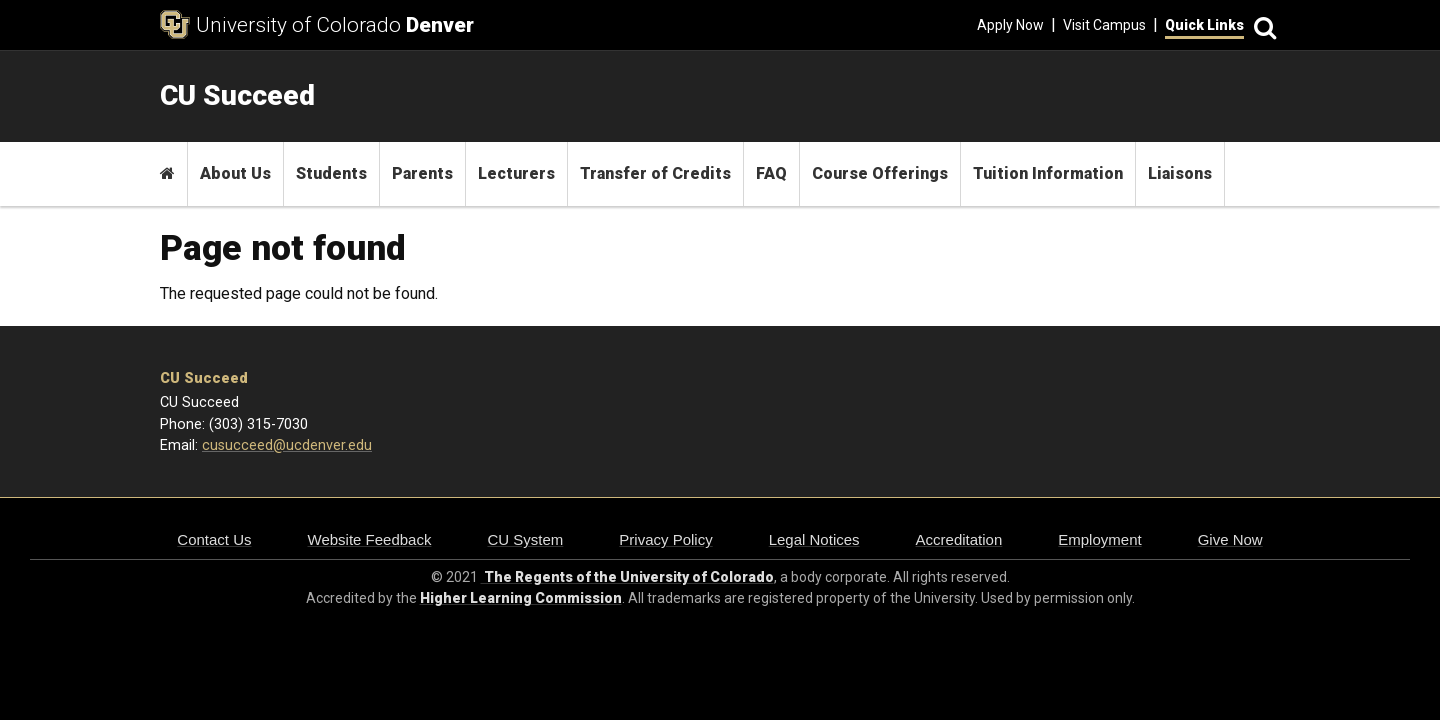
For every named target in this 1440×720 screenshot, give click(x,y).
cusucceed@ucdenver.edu (287, 445)
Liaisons (1180, 173)
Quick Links (1204, 25)
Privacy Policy (665, 539)
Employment (1099, 539)
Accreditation (959, 539)
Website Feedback (370, 539)
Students (331, 173)
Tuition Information (1048, 173)
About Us (235, 173)
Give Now (1230, 539)
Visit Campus (1104, 25)
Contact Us (214, 539)
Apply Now (1010, 25)
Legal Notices (814, 539)
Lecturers (516, 173)
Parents (422, 173)
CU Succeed (204, 378)
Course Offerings (880, 173)
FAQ (771, 173)
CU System (525, 539)
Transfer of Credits (655, 173)
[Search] (1262, 25)
